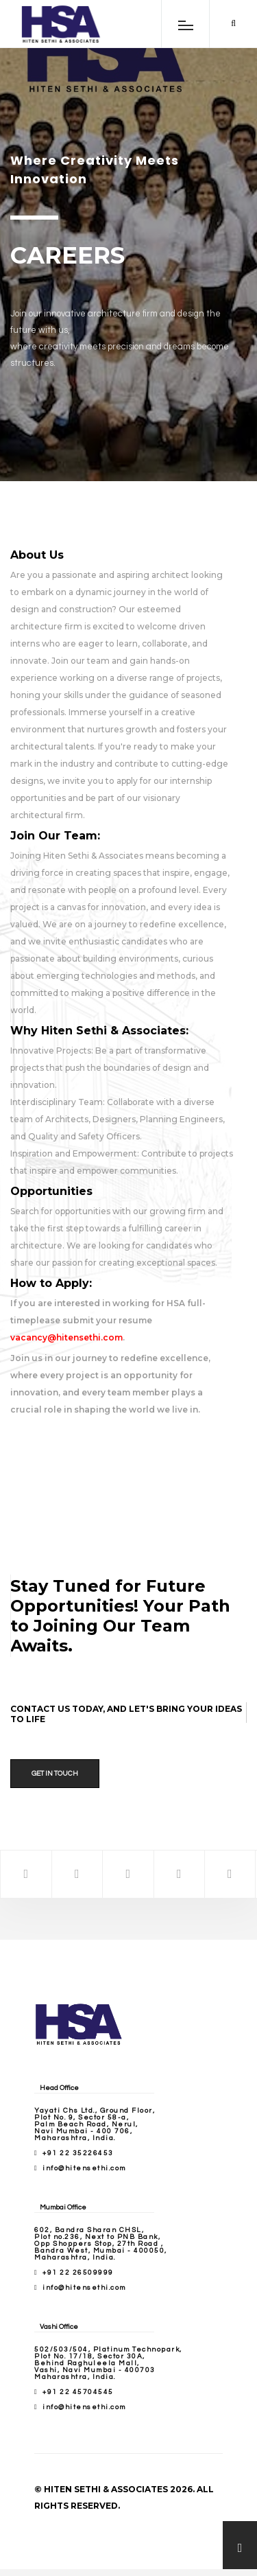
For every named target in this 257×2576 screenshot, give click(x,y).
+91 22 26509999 (78, 2272)
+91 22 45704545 (78, 2392)
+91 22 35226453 (78, 2153)
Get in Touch (55, 1773)
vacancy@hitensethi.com (66, 1337)
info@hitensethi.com (84, 2168)
